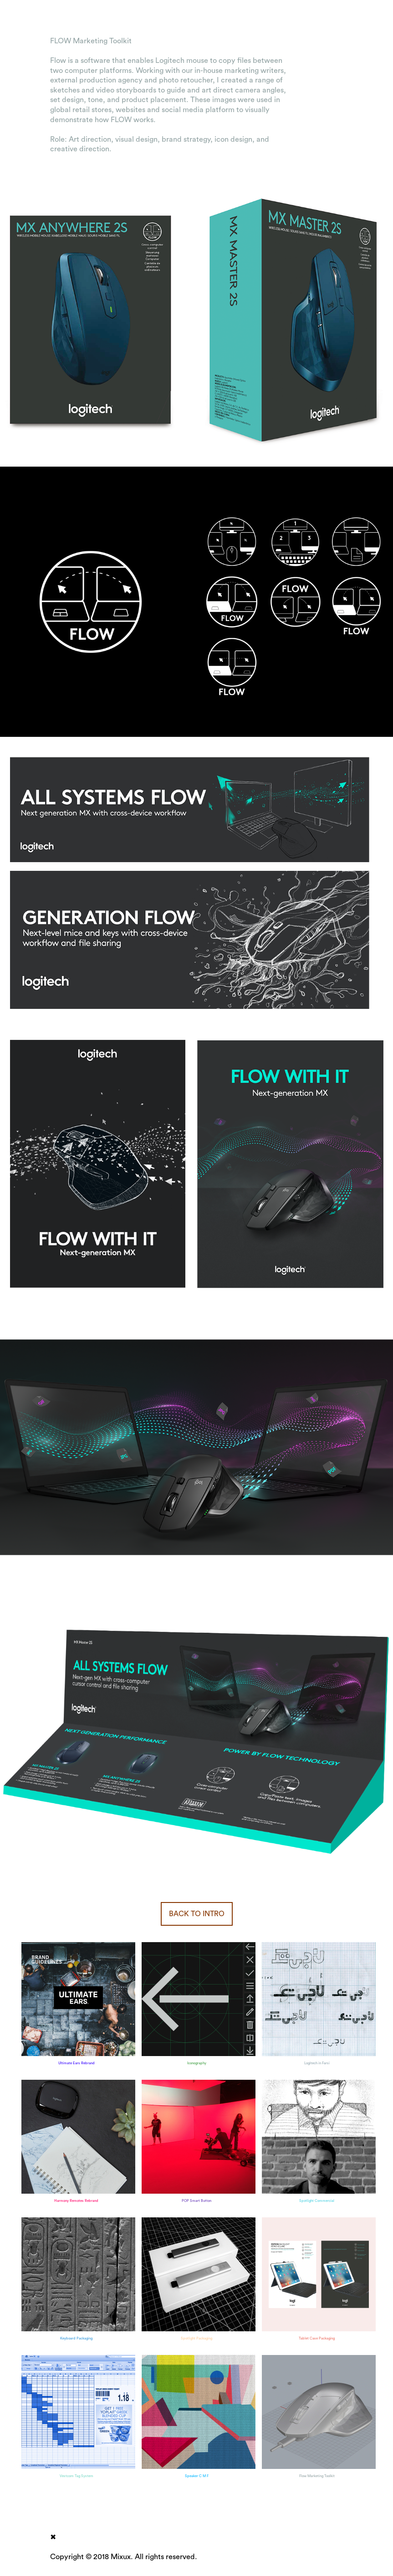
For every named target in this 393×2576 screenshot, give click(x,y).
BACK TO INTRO (197, 1914)
